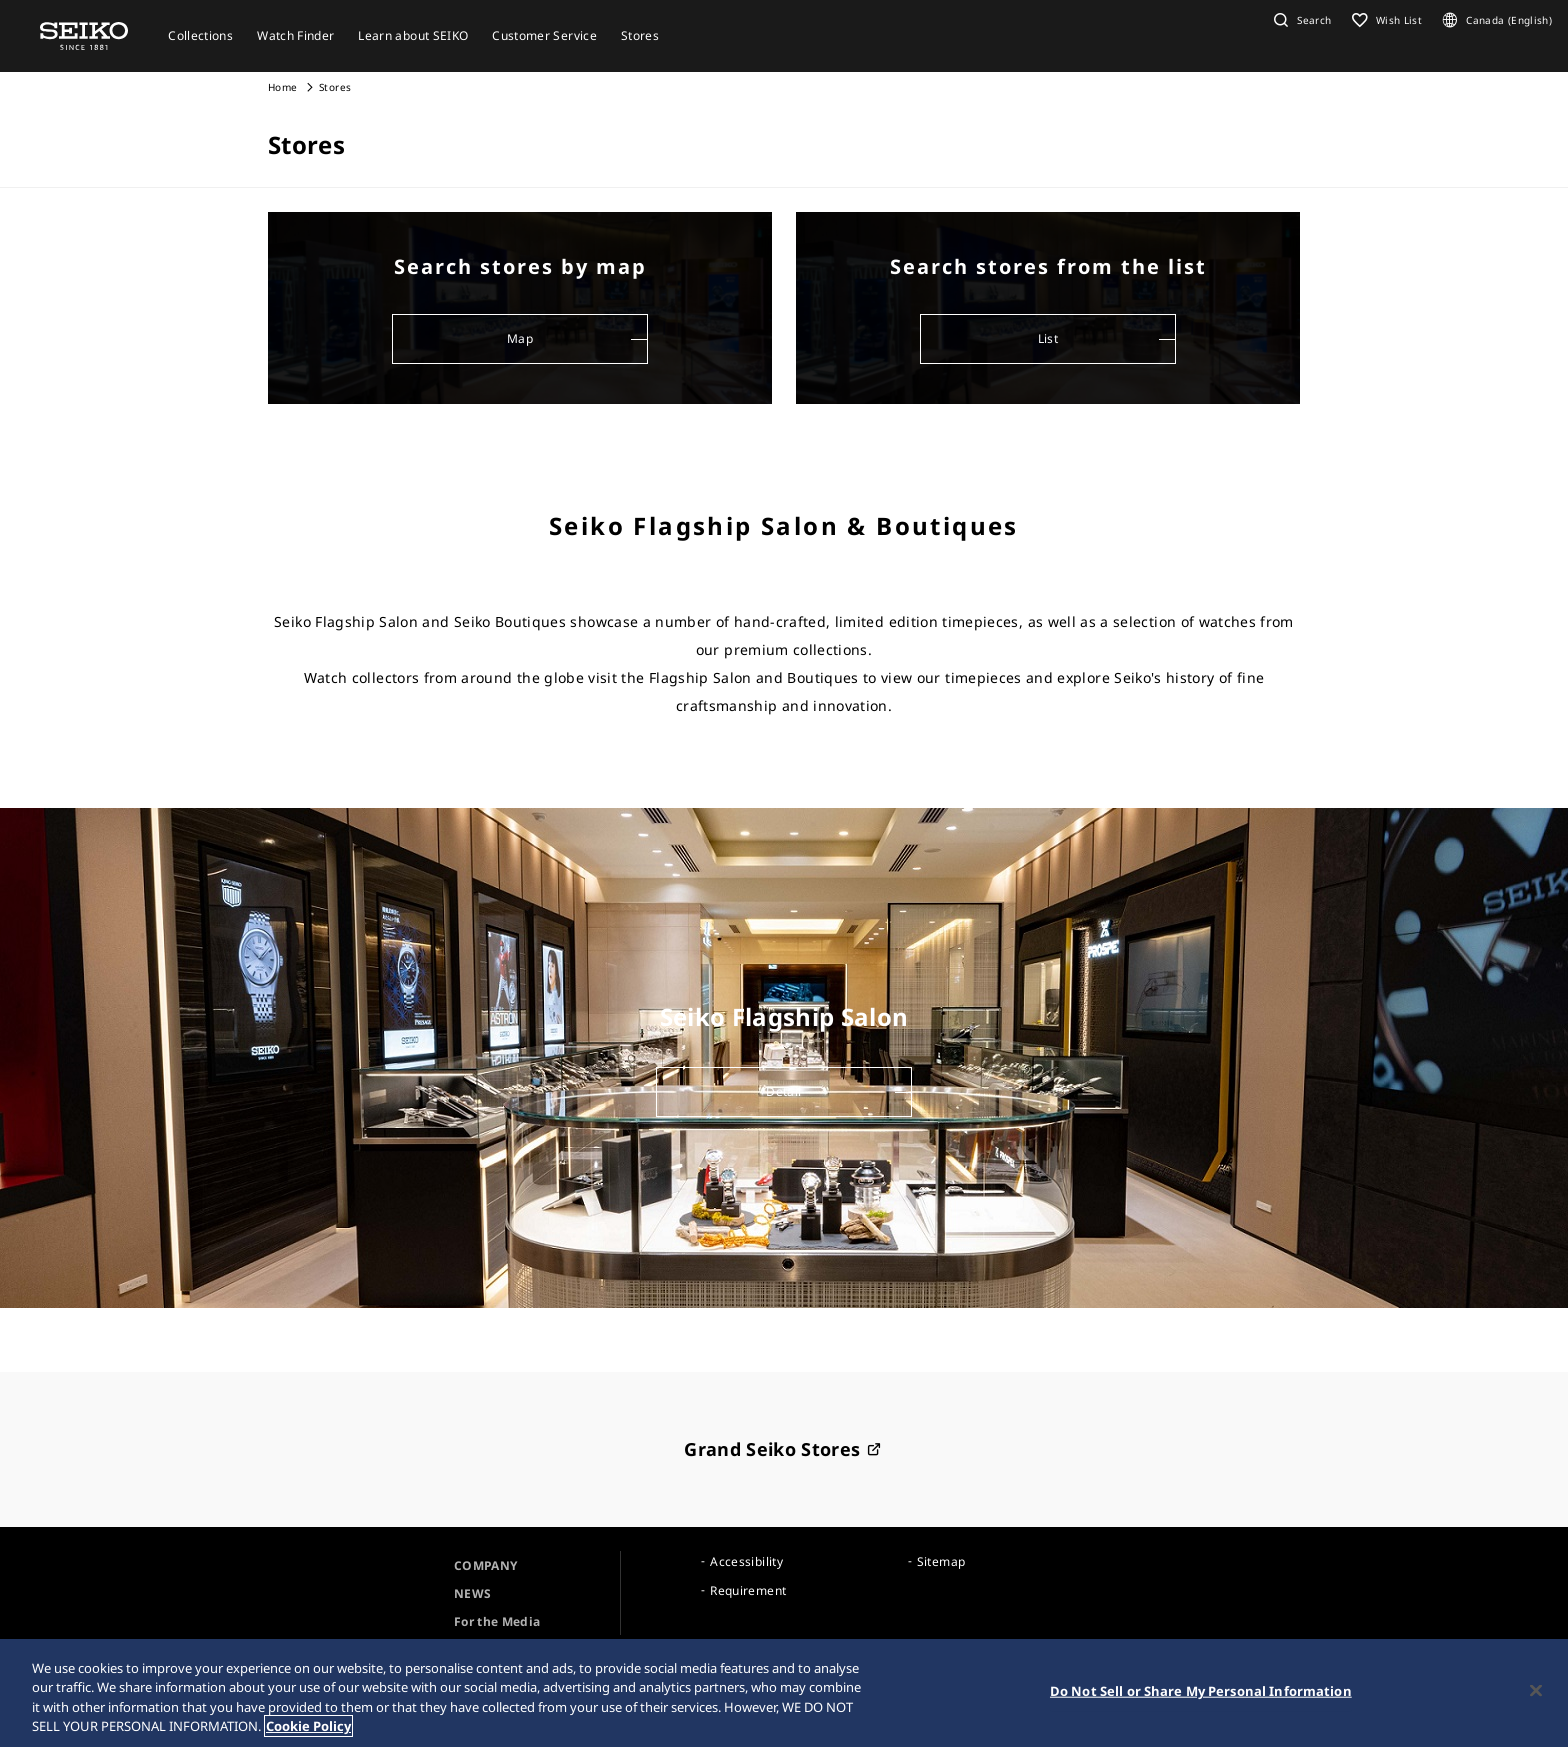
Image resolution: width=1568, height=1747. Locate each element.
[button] (1300, 20)
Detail (783, 1091)
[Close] (1536, 1690)
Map (520, 338)
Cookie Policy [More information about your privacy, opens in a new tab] (308, 1726)
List (1048, 338)
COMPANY (485, 1565)
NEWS (472, 1593)
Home (282, 87)
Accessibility (746, 1561)
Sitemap (941, 1561)
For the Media (497, 1621)
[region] (784, 1693)
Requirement (748, 1590)
